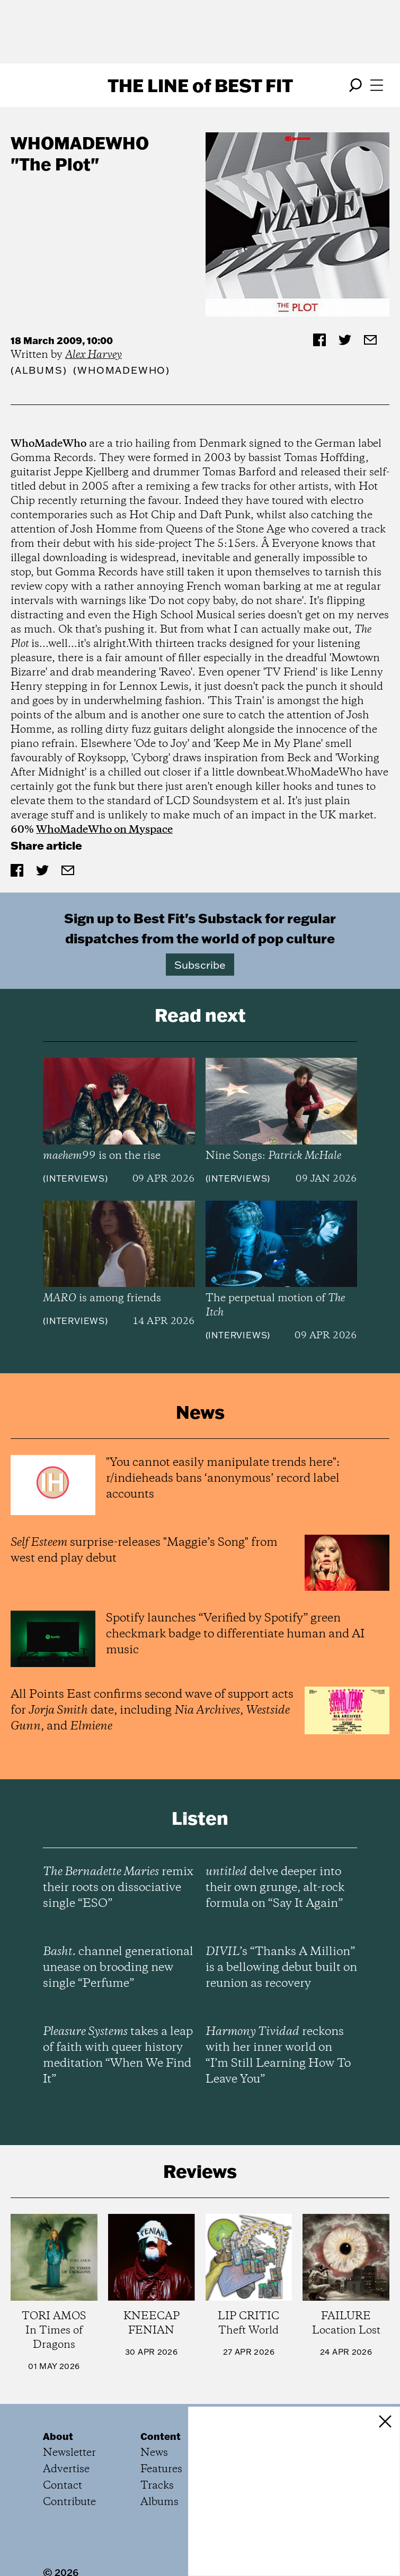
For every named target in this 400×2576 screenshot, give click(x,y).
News (154, 2453)
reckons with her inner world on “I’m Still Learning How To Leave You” (278, 2055)
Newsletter (69, 2453)
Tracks (157, 2486)
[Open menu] (376, 85)
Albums (39, 370)
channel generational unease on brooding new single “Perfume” (118, 1968)
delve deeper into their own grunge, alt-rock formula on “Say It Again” (275, 1888)
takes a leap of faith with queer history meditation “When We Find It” (118, 2055)
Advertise (66, 2469)
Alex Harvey (93, 355)
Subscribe (200, 964)
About (58, 2436)
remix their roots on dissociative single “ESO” (118, 1888)
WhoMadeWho (80, 143)
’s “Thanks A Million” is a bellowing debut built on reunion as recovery (281, 1968)
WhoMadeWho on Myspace (104, 830)
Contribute (69, 2502)
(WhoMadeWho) (121, 370)
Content (160, 2436)
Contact (62, 2486)
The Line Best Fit (200, 85)
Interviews (75, 1178)
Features (161, 2469)
